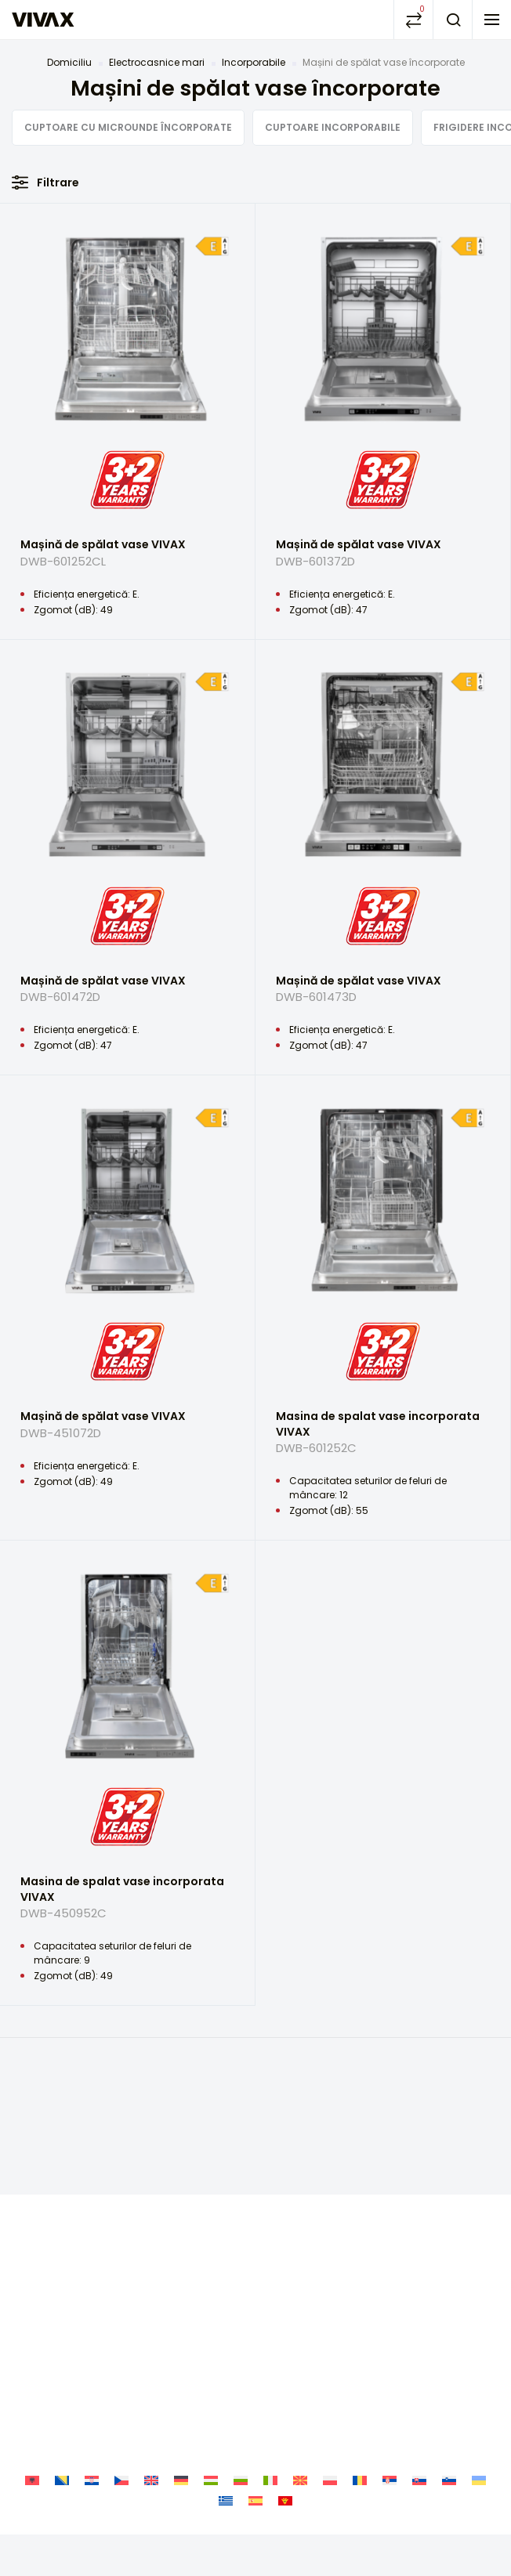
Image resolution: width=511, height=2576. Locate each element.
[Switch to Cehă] (121, 2282)
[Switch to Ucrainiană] (479, 2282)
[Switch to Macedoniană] (300, 2282)
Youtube (293, 2099)
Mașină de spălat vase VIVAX (127, 559)
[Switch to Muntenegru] (285, 2302)
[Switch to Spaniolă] (255, 2302)
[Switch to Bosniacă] (62, 2282)
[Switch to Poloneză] (330, 2282)
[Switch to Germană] (181, 2282)
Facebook (217, 2099)
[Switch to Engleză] (151, 2282)
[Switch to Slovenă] (449, 2282)
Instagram (255, 2099)
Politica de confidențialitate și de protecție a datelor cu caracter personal (255, 2189)
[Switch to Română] (360, 2282)
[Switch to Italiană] (270, 2282)
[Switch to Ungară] (211, 2282)
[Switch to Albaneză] (32, 2282)
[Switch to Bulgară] (241, 2282)
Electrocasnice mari (157, 62)
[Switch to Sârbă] (389, 2282)
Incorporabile (253, 62)
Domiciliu (69, 62)
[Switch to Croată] (92, 2282)
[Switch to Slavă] (419, 2282)
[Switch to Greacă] (226, 2302)
